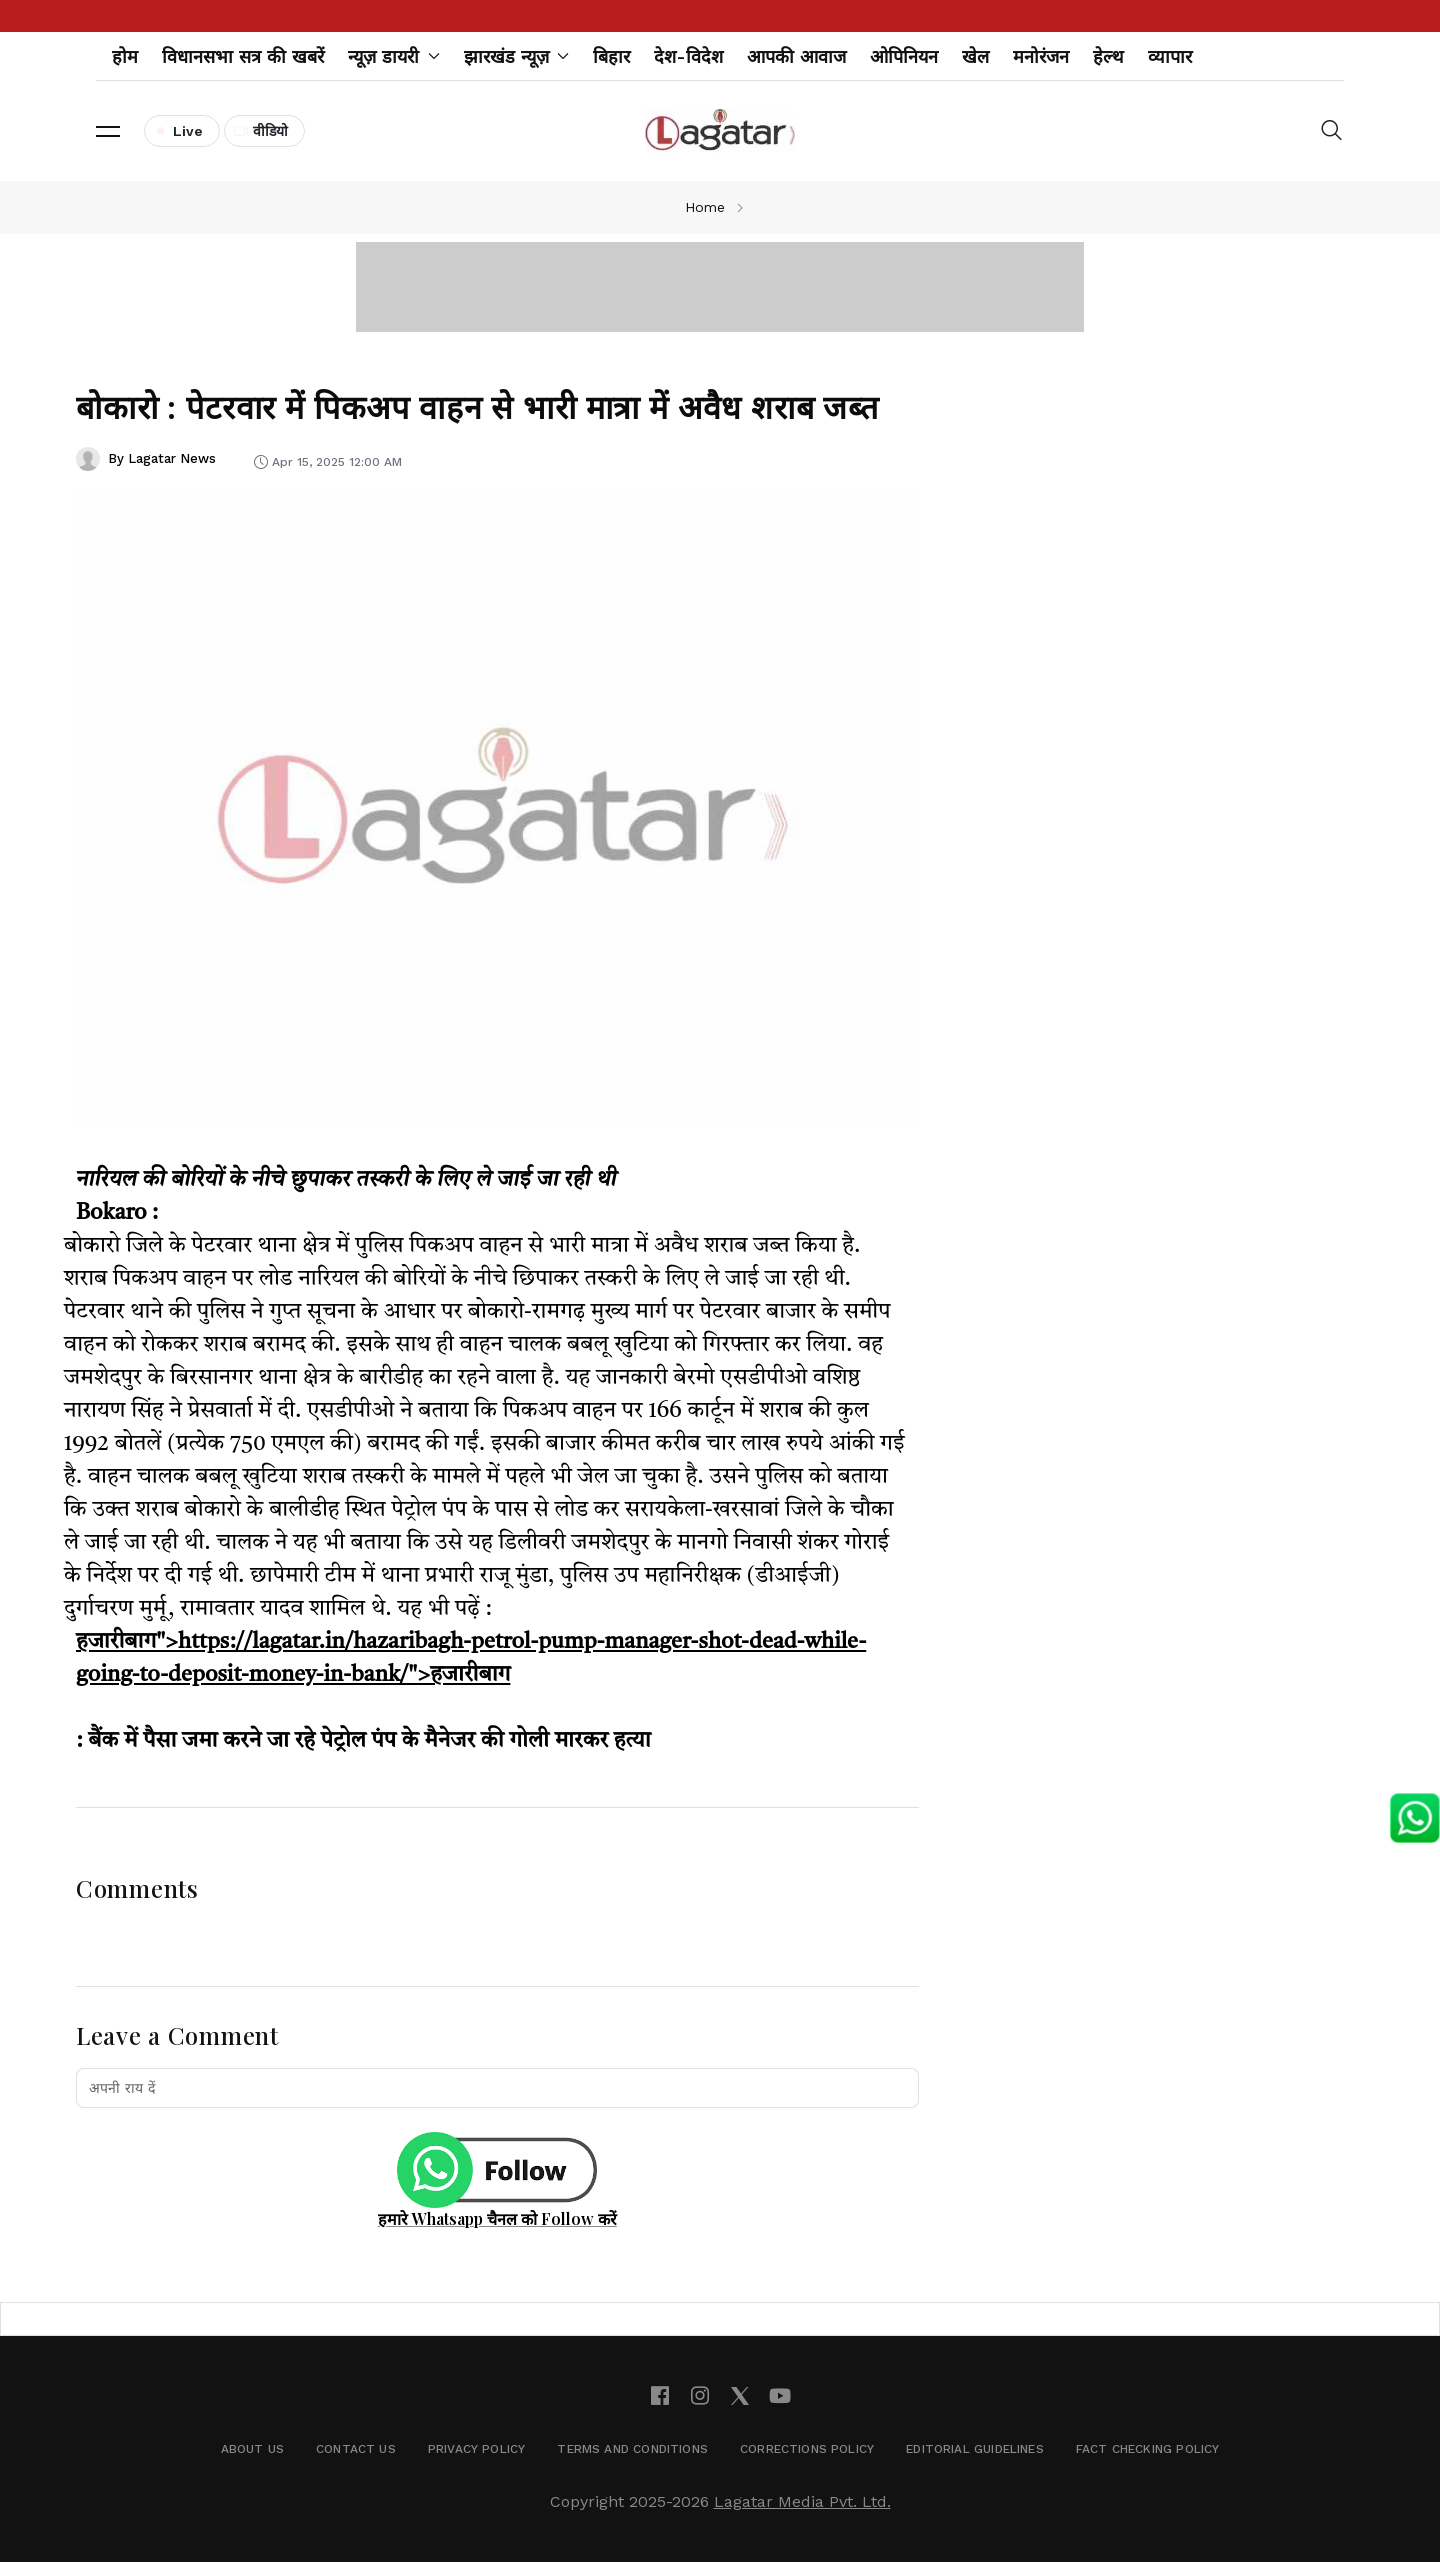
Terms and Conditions (632, 2449)
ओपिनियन (904, 56)
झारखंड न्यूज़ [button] (517, 56)
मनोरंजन (1041, 56)
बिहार (611, 56)
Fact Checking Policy (1148, 2449)
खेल (975, 56)
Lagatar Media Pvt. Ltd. (802, 2501)
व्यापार (1170, 56)
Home (705, 207)
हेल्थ (1108, 56)
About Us (252, 2449)
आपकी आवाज (796, 56)
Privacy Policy (477, 2449)
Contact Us (356, 2449)
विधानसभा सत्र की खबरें (243, 56)
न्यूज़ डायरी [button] (394, 56)
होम (125, 56)
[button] (108, 131)
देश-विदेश (688, 56)
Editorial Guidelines (975, 2449)
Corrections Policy (807, 2449)
